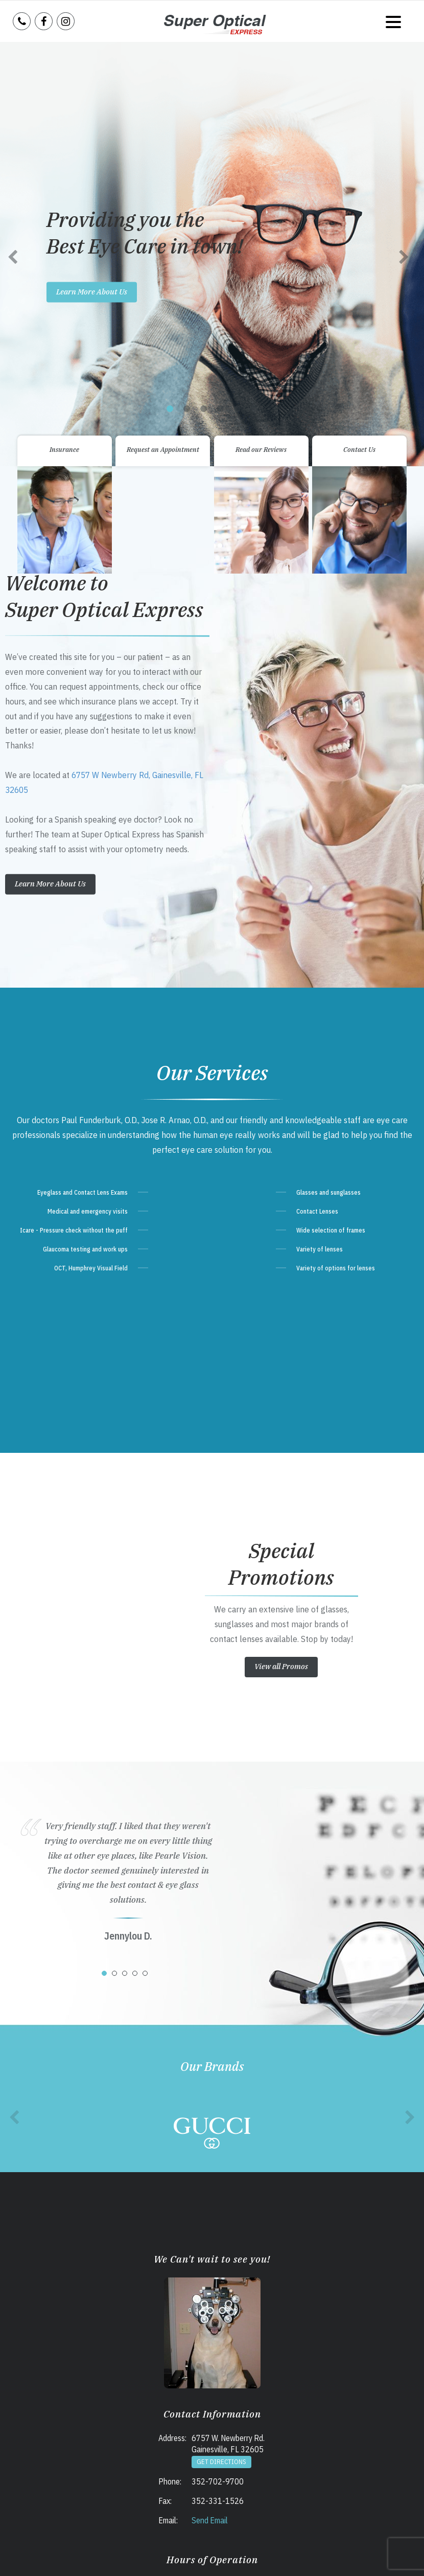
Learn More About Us (50, 469)
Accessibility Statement (186, 2557)
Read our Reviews (261, 35)
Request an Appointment (163, 35)
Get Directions (221, 2047)
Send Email (210, 2106)
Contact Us (359, 35)
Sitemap (230, 2557)
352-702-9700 (218, 2067)
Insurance (64, 35)
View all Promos (281, 1252)
